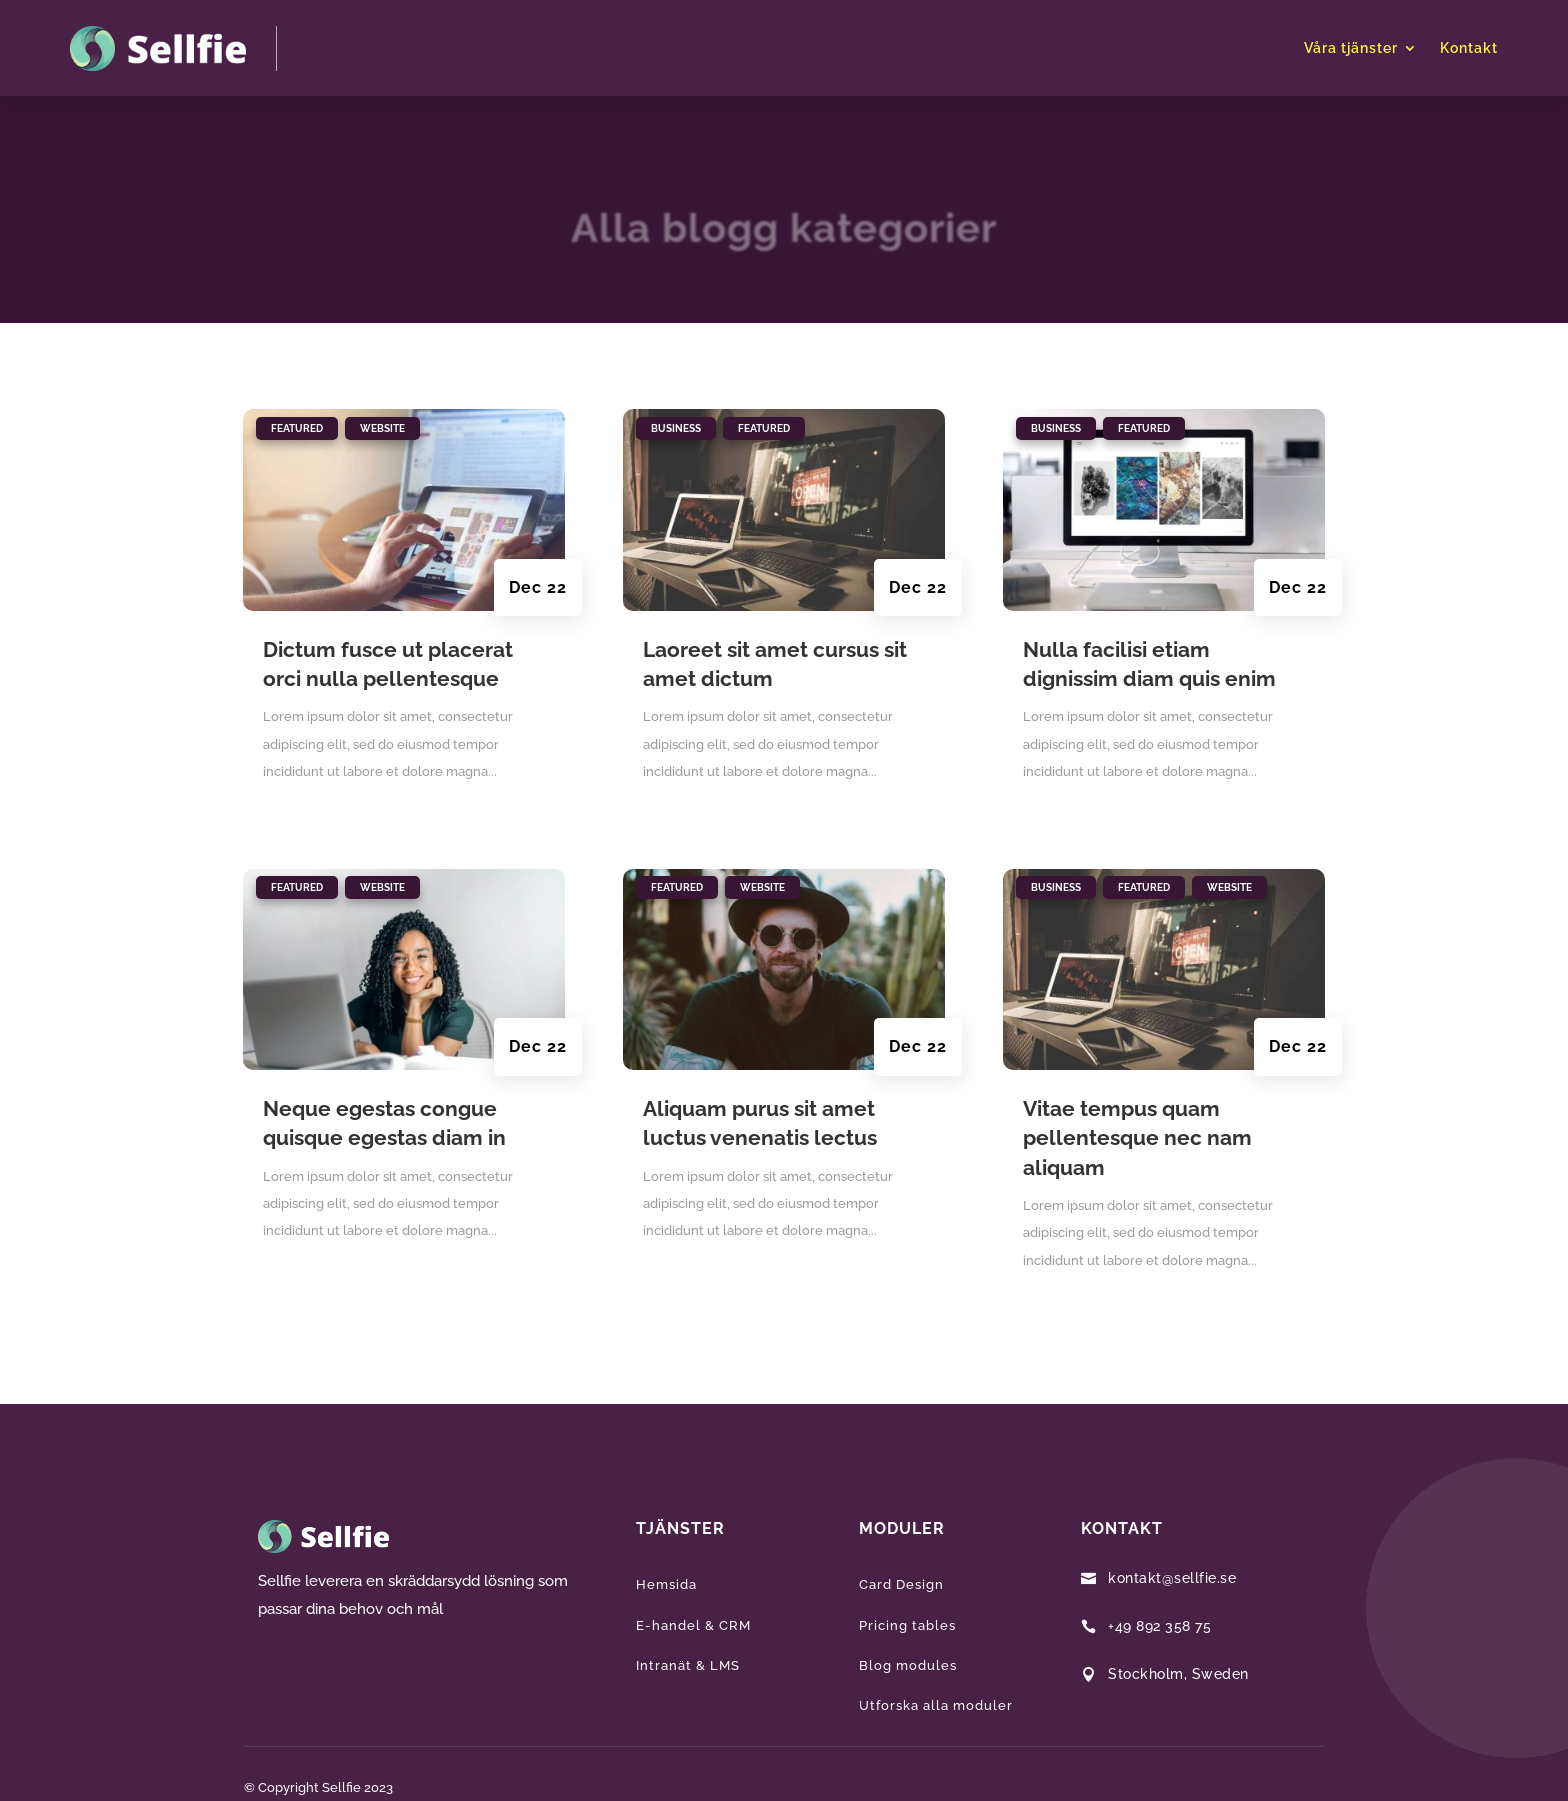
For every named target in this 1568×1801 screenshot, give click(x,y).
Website (382, 428)
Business (676, 428)
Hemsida (666, 1584)
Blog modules (908, 1665)
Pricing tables (907, 1625)
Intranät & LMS (688, 1665)
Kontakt (1469, 48)
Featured (297, 428)
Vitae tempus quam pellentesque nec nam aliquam (1137, 1138)
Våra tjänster (1351, 48)
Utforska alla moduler (936, 1705)
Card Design (901, 1584)
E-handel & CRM (693, 1625)
